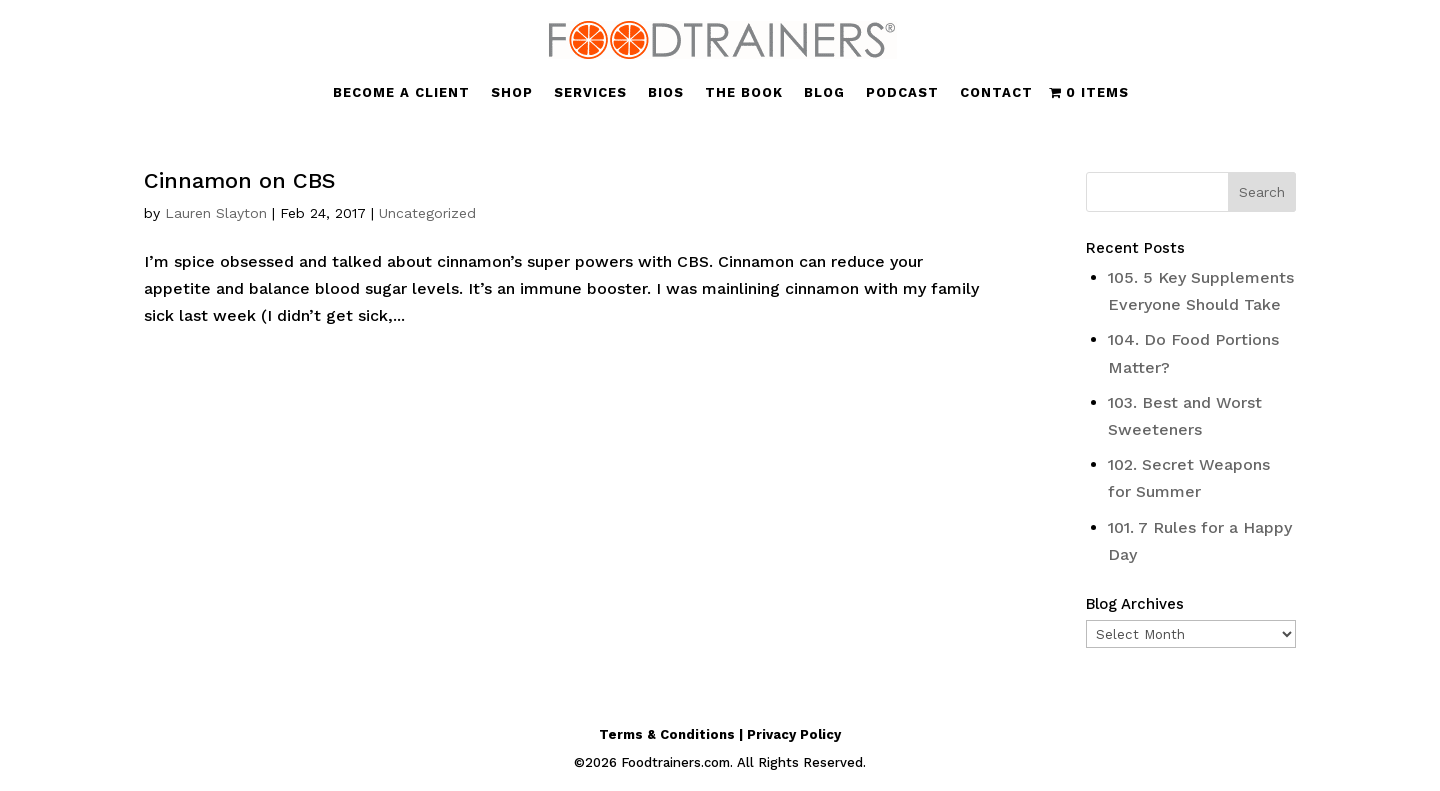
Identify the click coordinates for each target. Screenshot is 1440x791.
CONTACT (996, 93)
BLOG (824, 93)
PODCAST (902, 93)
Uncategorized (427, 213)
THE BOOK (744, 93)
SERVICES (590, 93)
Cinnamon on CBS (240, 180)
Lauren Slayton (216, 213)
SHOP (512, 93)
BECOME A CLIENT (401, 93)
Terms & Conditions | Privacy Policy (720, 734)
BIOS (666, 93)
